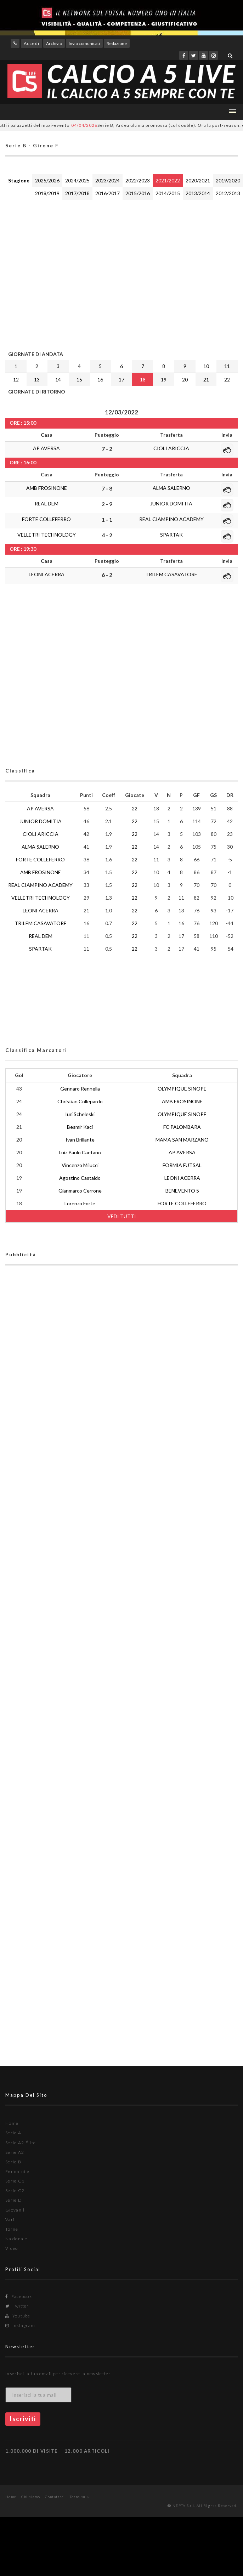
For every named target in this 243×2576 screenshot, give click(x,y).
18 (143, 380)
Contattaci (55, 2497)
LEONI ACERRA (46, 574)
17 (121, 380)
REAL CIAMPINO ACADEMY (171, 519)
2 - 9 (107, 504)
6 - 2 (107, 575)
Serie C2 (14, 2190)
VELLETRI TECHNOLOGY (46, 535)
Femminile (17, 2171)
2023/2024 (107, 180)
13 (37, 380)
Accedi (31, 43)
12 (16, 380)
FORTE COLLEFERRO (46, 519)
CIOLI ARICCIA (171, 448)
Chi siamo (30, 2497)
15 (79, 380)
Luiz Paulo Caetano (80, 1152)
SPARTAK (171, 535)
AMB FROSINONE (46, 488)
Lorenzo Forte (79, 1203)
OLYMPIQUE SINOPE (182, 1089)
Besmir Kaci (80, 1127)
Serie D (13, 2200)
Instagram (20, 2325)
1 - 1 (107, 519)
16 (100, 380)
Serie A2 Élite (20, 2142)
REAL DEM (46, 503)
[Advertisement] (66, 273)
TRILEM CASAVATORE (171, 574)
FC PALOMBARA (182, 1127)
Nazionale (16, 2238)
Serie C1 (14, 2181)
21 (206, 380)
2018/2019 (47, 193)
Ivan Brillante (80, 1140)
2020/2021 (198, 180)
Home (11, 2123)
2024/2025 (77, 180)
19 (163, 380)
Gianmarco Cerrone (80, 1191)
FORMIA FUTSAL (182, 1165)
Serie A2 (14, 2152)
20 (185, 380)
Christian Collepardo (80, 1101)
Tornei (12, 2229)
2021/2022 (168, 180)
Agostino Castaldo (80, 1178)
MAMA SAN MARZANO (182, 1140)
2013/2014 (198, 193)
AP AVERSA (46, 448)
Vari (10, 2219)
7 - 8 (107, 488)
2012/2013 (228, 193)
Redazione (117, 43)
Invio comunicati (84, 43)
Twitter (17, 2306)
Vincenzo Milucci (80, 1165)
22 (227, 380)
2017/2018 (77, 193)
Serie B (13, 2161)
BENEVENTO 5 (182, 1191)
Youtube (17, 2316)
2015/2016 (137, 193)
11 (227, 366)
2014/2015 (168, 193)
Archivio (54, 43)
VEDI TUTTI (121, 1216)
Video (11, 2248)
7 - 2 (107, 449)
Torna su (79, 2497)
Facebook (18, 2296)
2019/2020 (228, 180)
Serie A (13, 2132)
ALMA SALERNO (171, 488)
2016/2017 (107, 193)
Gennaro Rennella (80, 1089)
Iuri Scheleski (80, 1114)
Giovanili (15, 2210)
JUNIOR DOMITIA (171, 503)
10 (206, 366)
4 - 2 (107, 535)
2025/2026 (47, 180)
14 (58, 380)
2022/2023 (137, 180)
